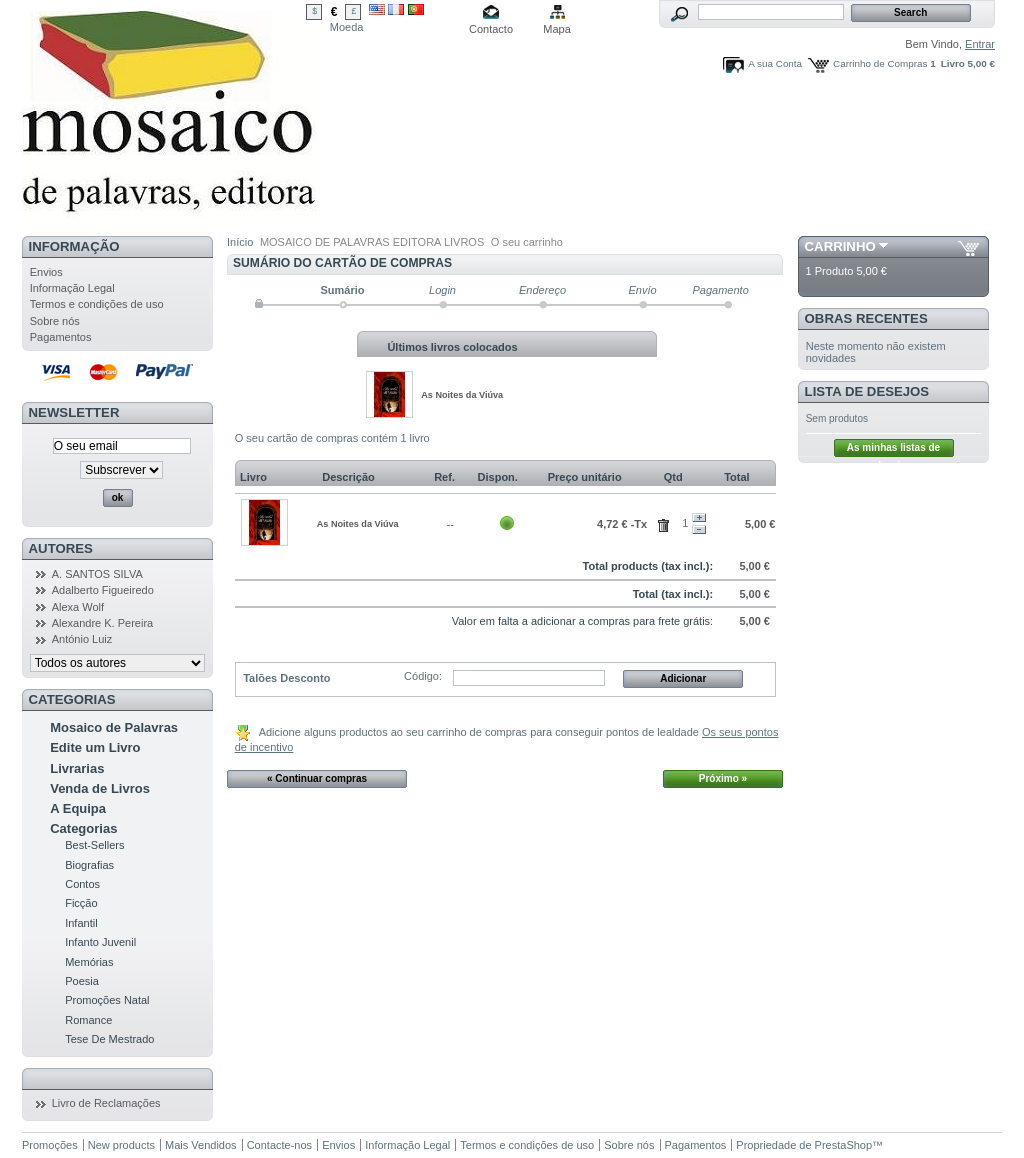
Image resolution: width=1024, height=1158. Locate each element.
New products (121, 1145)
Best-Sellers (94, 845)
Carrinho (840, 246)
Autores (61, 548)
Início (240, 242)
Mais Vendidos (201, 1145)
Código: (423, 676)
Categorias (83, 828)
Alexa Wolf (78, 607)
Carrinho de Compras (880, 63)
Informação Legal (72, 288)
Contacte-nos (279, 1145)
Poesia (82, 981)
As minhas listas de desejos (893, 449)
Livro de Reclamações (106, 1103)
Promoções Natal (107, 1000)
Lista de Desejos (867, 391)
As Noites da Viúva (462, 395)
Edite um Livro (95, 747)
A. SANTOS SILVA (97, 574)
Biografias (89, 865)
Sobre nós (55, 321)
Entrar (980, 44)
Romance (88, 1020)
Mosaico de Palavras (114, 727)
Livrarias (77, 768)
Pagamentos (61, 337)
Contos (82, 884)
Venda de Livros (100, 788)
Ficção (81, 903)
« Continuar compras (317, 778)
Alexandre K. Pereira (103, 623)
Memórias (89, 962)
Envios (46, 272)
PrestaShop (843, 1145)
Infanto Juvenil (100, 942)
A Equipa (78, 808)
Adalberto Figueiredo (103, 590)
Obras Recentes (866, 318)
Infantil (81, 923)
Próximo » (723, 778)
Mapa (557, 29)
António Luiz (82, 639)
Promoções (50, 1145)
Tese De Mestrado (109, 1039)
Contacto (491, 29)
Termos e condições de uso (97, 304)
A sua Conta (775, 63)
